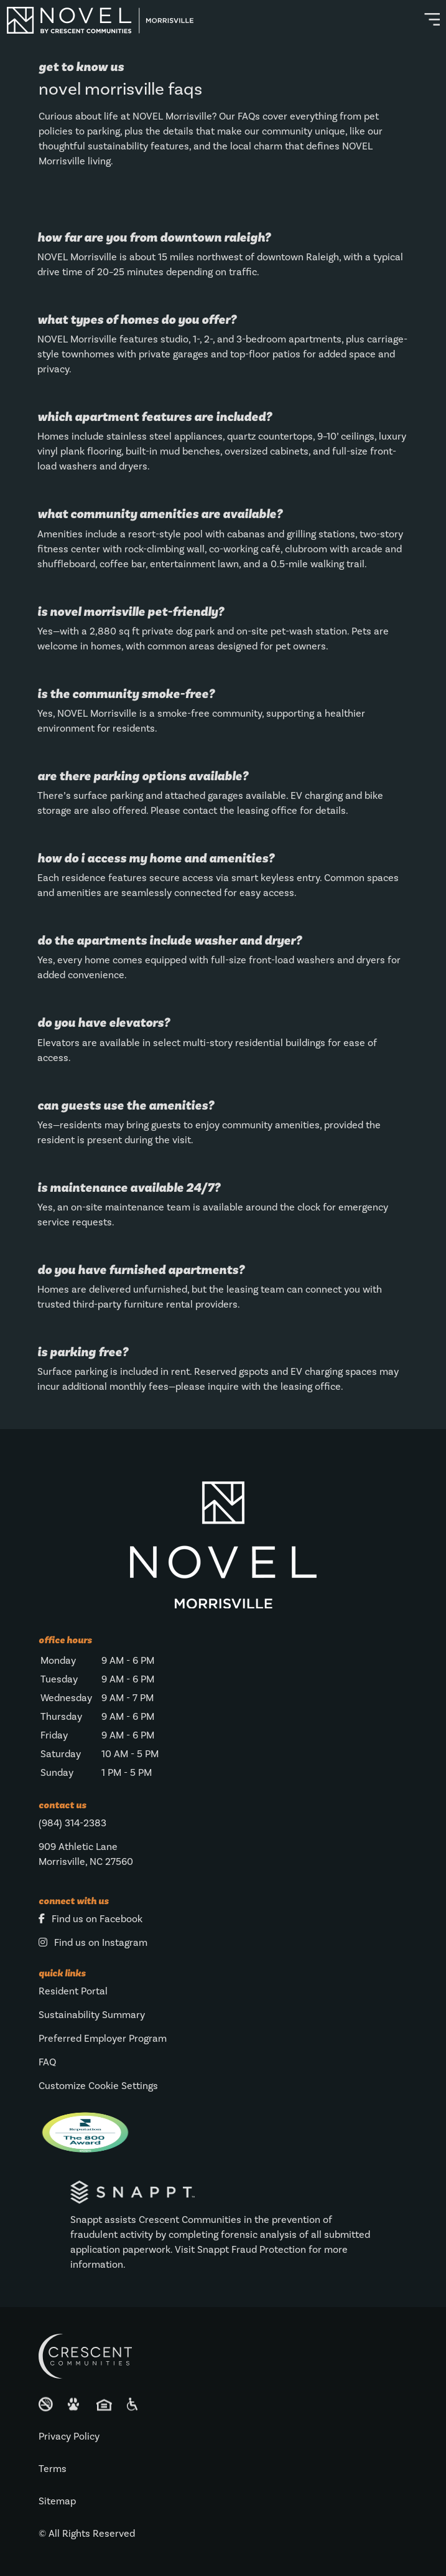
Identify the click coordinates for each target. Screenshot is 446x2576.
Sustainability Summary (92, 2015)
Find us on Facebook (90, 1919)
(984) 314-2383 (72, 1823)
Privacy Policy (69, 2436)
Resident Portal (73, 1991)
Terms (53, 2469)
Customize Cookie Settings (98, 2086)
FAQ (47, 2062)
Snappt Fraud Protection (251, 2249)
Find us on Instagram (93, 1943)
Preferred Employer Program (103, 2038)
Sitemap (57, 2501)
